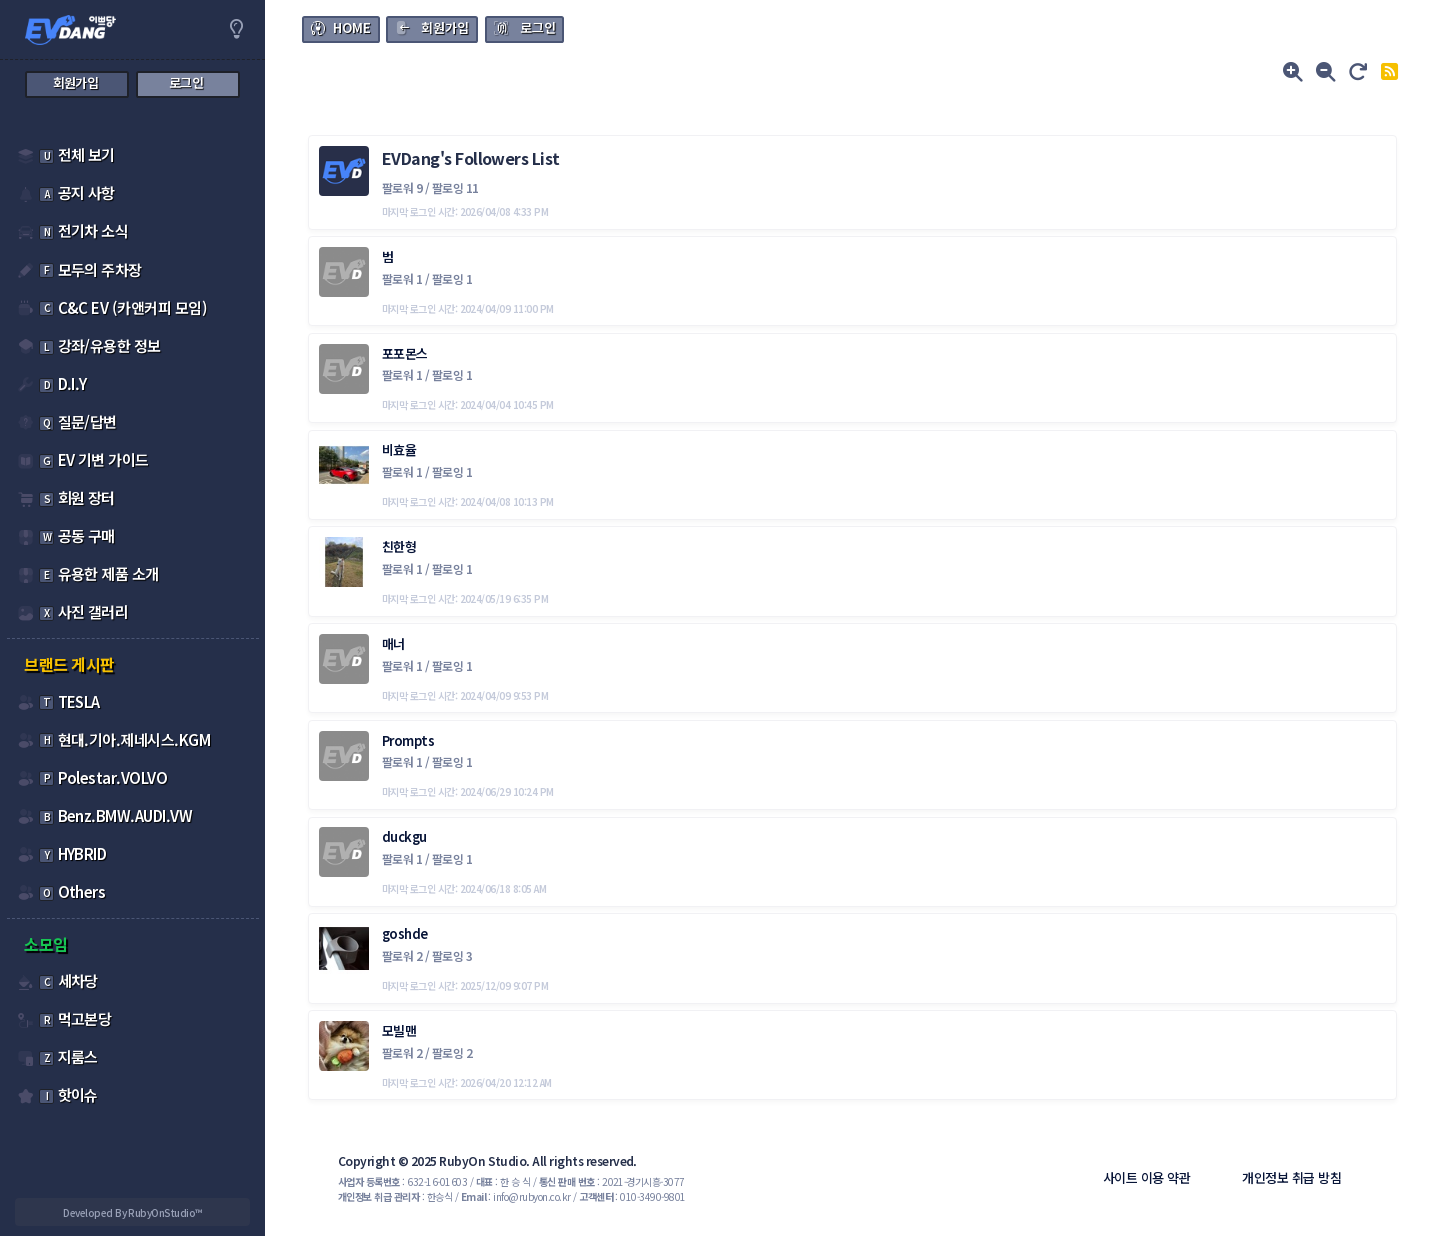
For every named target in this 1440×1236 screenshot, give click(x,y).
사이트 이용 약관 (1146, 1177)
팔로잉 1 (452, 278)
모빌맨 (399, 1030)
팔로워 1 (403, 278)
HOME (352, 27)
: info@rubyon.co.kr (516, 1196)
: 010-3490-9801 (632, 1196)
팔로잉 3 (452, 955)
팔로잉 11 (455, 187)
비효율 (399, 449)
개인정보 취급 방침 (1291, 1177)
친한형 (399, 546)
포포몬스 (405, 353)
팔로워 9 (403, 187)
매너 (393, 643)
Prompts (408, 740)
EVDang (411, 158)
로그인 (538, 27)
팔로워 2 (403, 955)
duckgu (404, 836)
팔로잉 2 (452, 1052)
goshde (405, 933)
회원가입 (445, 27)
